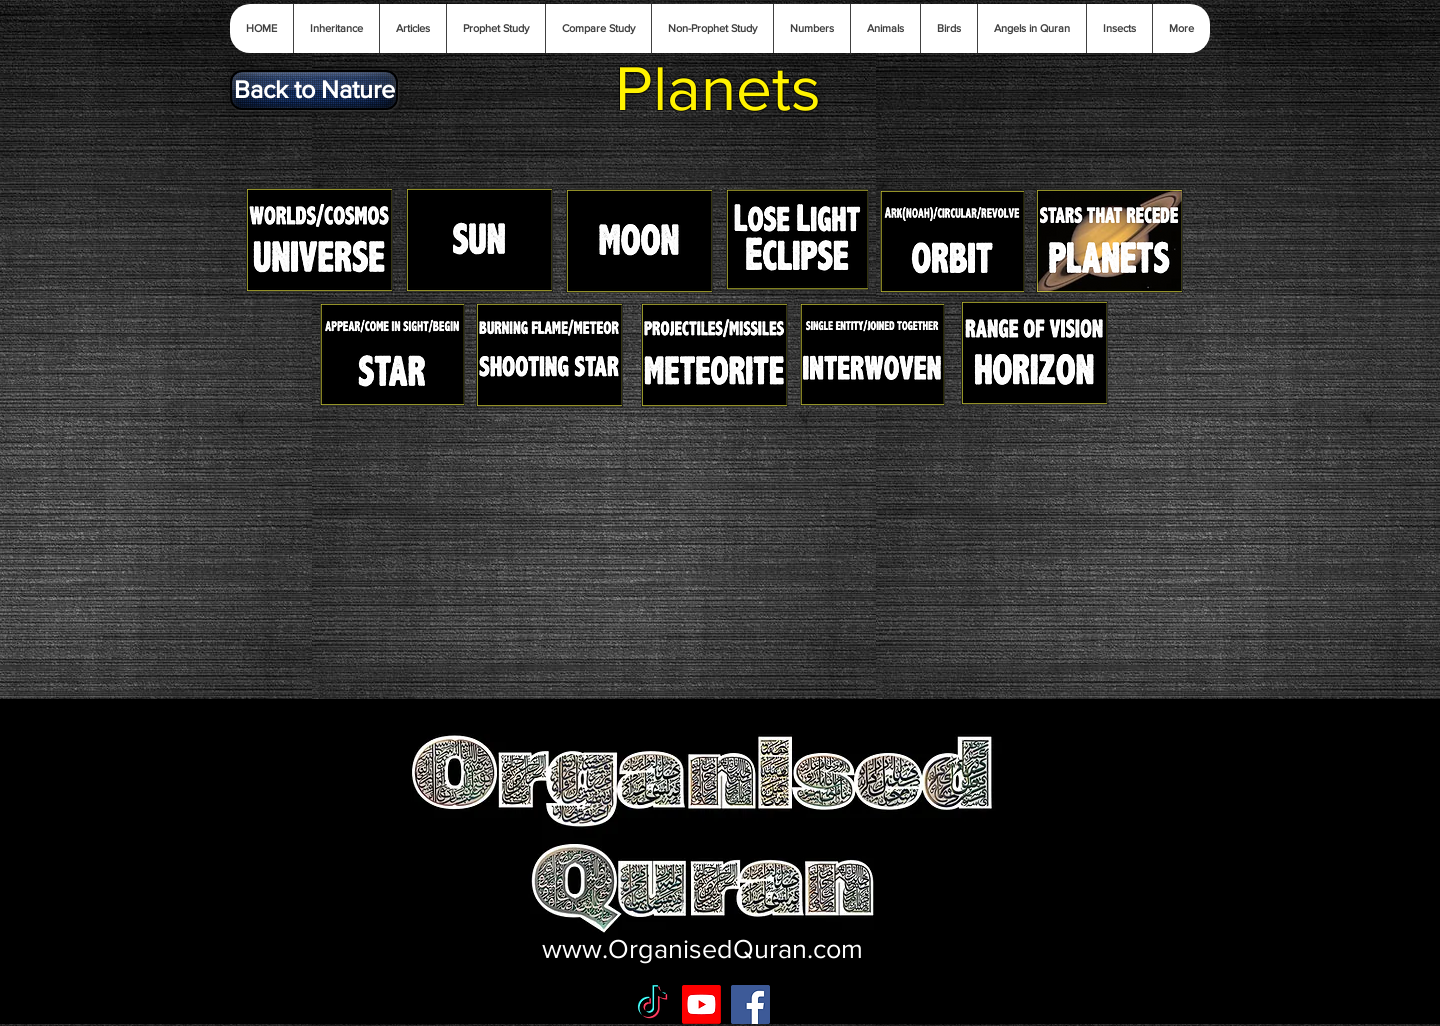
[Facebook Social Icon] (750, 1004)
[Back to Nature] (314, 90)
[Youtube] (701, 1004)
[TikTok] (652, 1004)
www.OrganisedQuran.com (702, 948)
